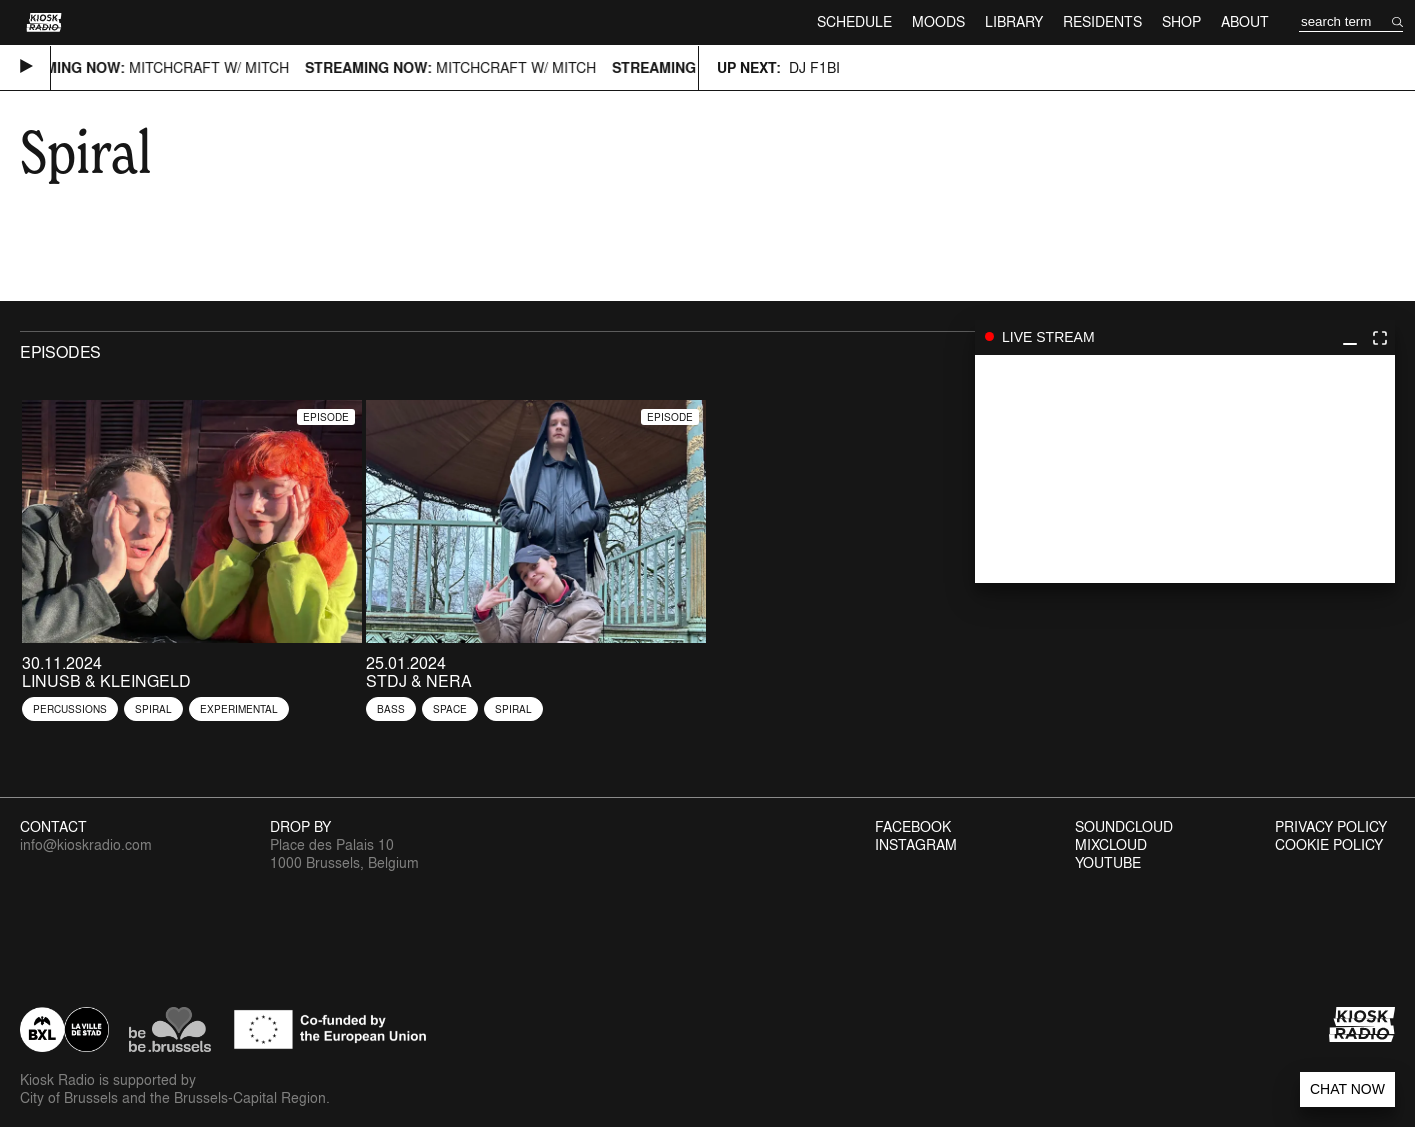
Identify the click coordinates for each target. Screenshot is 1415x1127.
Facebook (913, 827)
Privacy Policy (1331, 827)
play (1185, 469)
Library (1014, 21)
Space (450, 709)
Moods (938, 21)
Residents (1102, 21)
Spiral (153, 709)
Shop (1181, 21)
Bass (391, 709)
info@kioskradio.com (86, 844)
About (1245, 21)
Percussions (70, 709)
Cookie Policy (1329, 845)
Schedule (854, 21)
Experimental (239, 709)
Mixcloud (1111, 845)
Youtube (1108, 863)
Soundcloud (1124, 827)
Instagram (916, 845)
